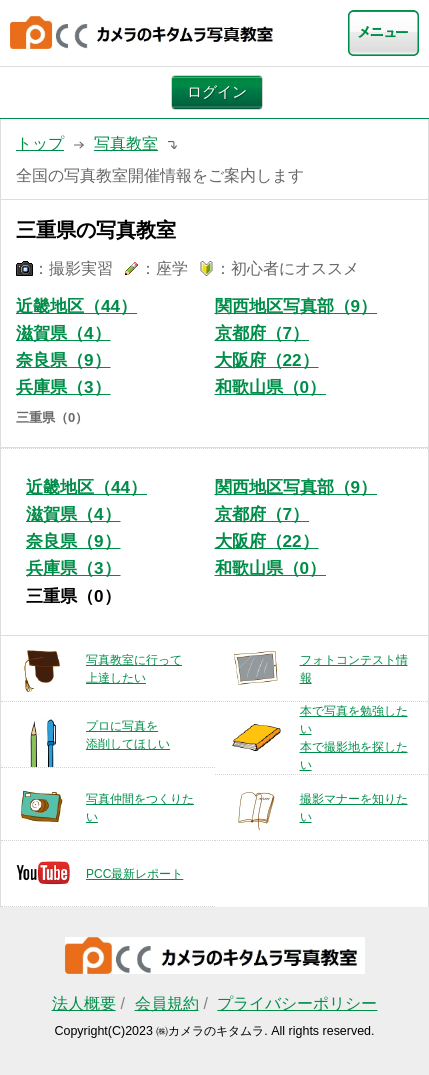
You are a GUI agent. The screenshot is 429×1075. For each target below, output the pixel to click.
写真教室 (126, 143)
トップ (40, 143)
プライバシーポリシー (297, 1003)
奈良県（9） (63, 360)
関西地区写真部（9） (296, 306)
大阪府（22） (267, 360)
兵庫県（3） (63, 387)
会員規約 (167, 1003)
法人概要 (84, 1003)
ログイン (217, 92)
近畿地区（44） (76, 306)
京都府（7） (262, 333)
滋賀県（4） (63, 333)
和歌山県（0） (271, 387)
